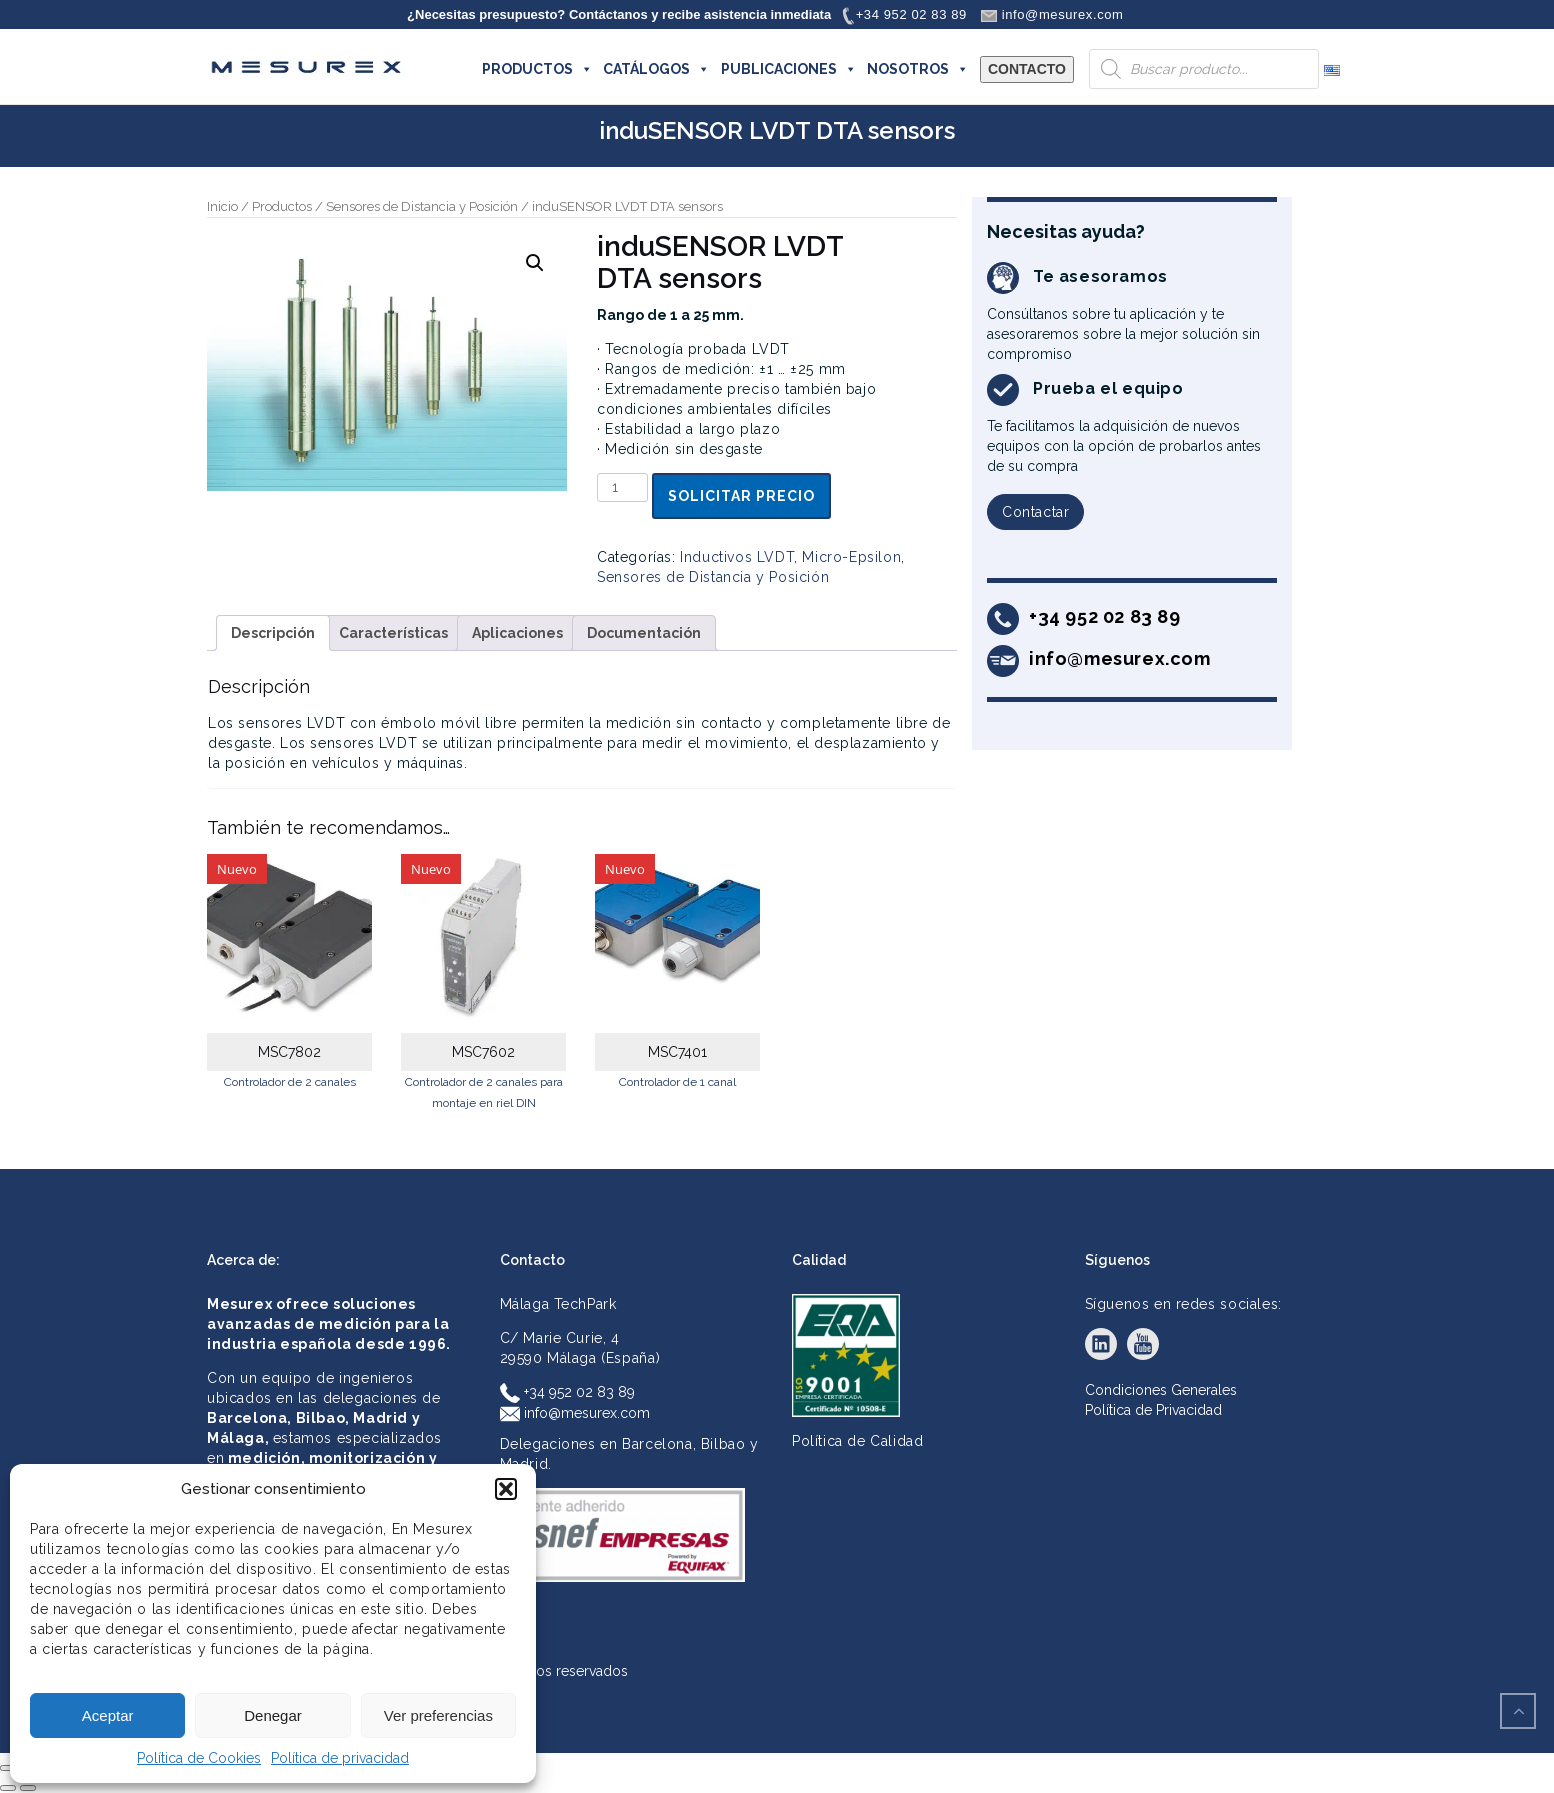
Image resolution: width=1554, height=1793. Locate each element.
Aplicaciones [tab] (517, 633)
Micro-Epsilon (851, 557)
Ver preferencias (438, 1715)
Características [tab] (393, 633)
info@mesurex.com (575, 1413)
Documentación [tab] (644, 633)
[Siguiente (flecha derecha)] (28, 1788)
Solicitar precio (741, 496)
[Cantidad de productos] (622, 487)
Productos (282, 206)
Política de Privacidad (1153, 1410)
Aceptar (108, 1715)
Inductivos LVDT (737, 557)
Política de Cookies (199, 1758)
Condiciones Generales (1161, 1390)
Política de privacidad (340, 1758)
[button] (506, 1489)
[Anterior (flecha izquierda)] (8, 1788)
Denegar (273, 1715)
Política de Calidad (857, 1441)
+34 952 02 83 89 (567, 1392)
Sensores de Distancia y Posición (422, 206)
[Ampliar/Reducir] (8, 1768)
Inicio (222, 206)
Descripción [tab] (273, 633)
